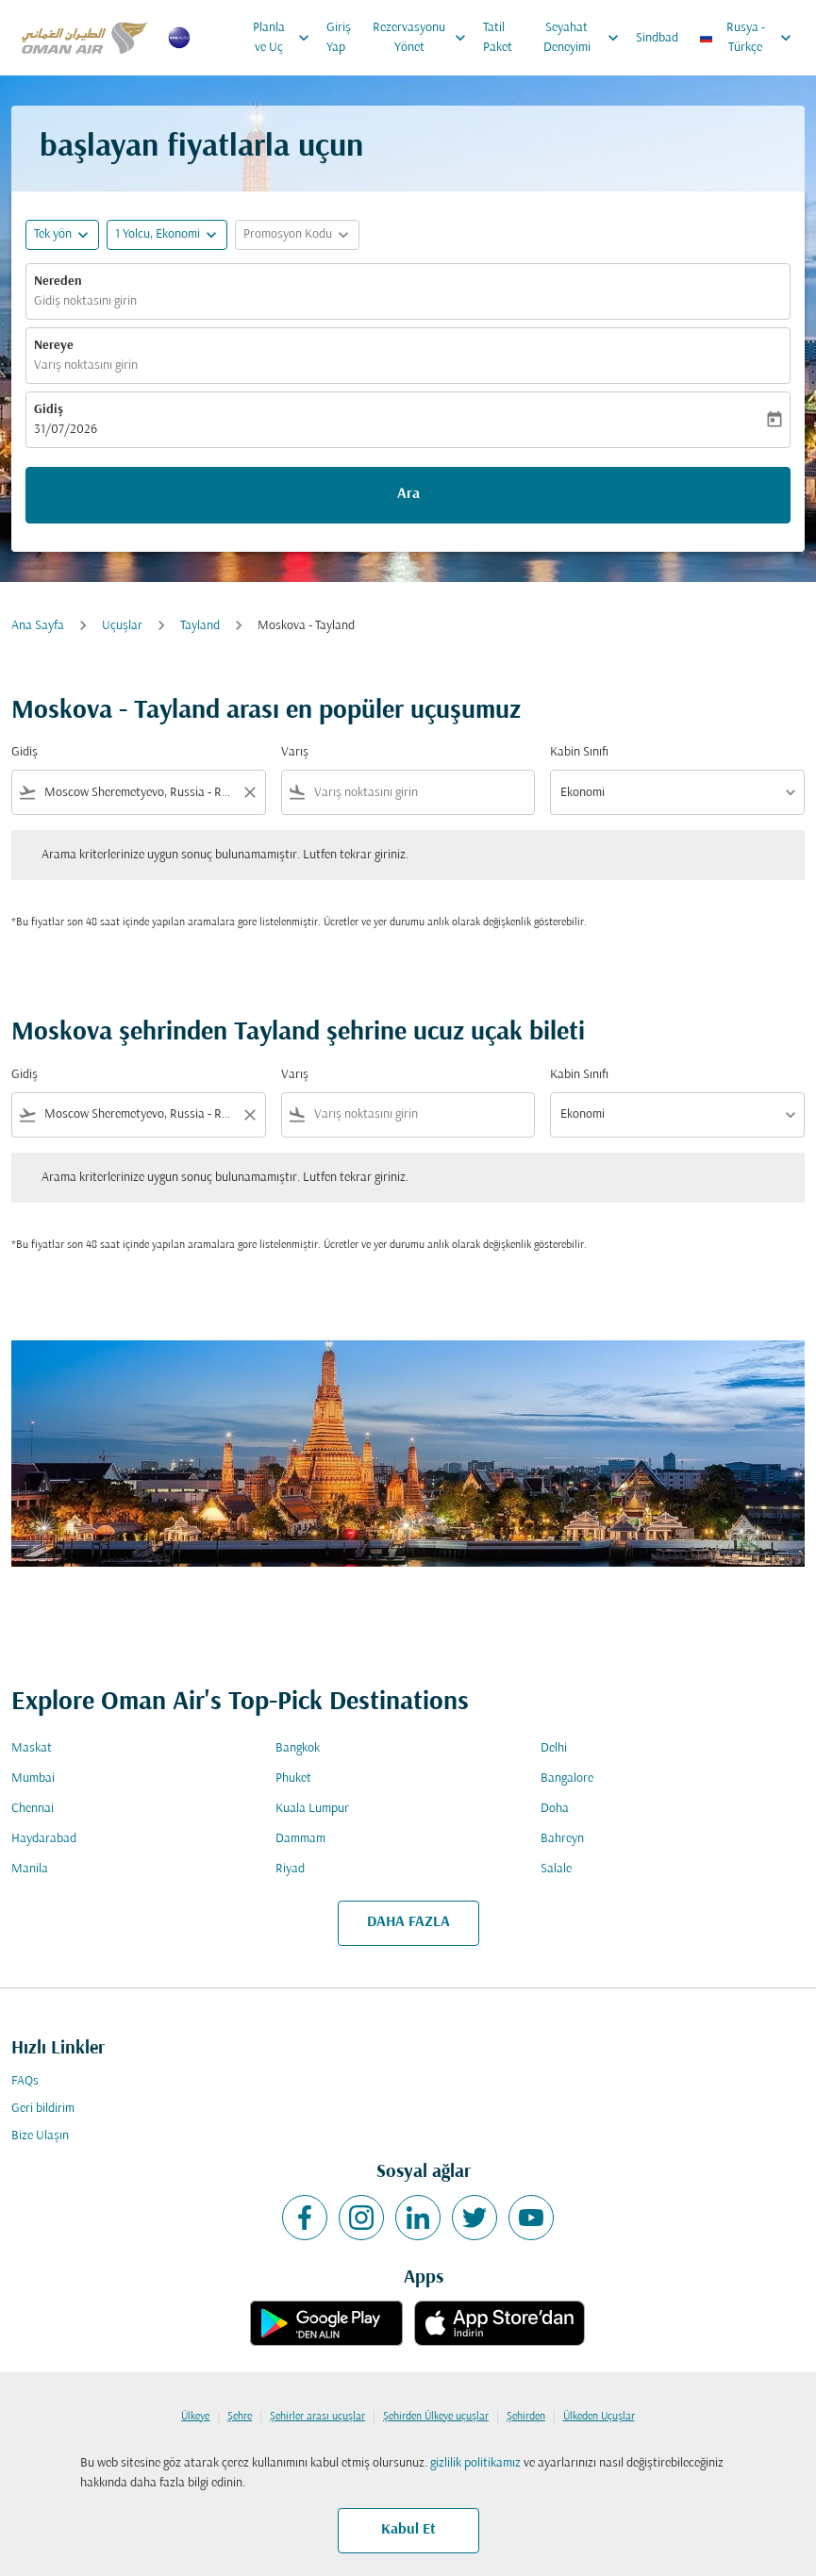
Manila (29, 1869)
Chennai (32, 1809)
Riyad (290, 1869)
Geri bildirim (43, 2109)
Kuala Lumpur (312, 1809)
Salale (556, 1869)
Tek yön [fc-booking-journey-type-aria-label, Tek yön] (53, 234)
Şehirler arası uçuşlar (317, 2416)
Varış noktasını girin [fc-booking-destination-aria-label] (86, 365)
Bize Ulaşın (40, 2136)
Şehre (239, 2416)
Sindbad (657, 38)
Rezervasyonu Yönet (424, 38)
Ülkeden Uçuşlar (599, 2416)
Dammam (300, 1839)
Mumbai (33, 1778)
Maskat (31, 1748)
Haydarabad (43, 1839)
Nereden (58, 281)
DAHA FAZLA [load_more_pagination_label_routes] (408, 1922)
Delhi (554, 1748)
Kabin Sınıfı (579, 752)
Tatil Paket (497, 38)
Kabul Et (408, 2529)
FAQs (25, 2081)
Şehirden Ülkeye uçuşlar (436, 2416)
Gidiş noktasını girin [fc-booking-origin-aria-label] (85, 301)
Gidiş (48, 410)
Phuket (293, 1778)
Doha (555, 1809)
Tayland (200, 626)
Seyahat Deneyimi (585, 38)
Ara (408, 494)
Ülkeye (195, 2416)
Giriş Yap (338, 38)
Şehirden (526, 2416)
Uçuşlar (122, 626)
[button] (167, 235)
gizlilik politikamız (475, 2463)
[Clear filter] (249, 792)
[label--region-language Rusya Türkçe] (746, 38)
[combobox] (138, 793)
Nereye (54, 346)
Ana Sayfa (37, 626)
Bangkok (297, 1748)
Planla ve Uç (286, 38)
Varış (294, 752)
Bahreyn (562, 1839)
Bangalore (567, 1778)
